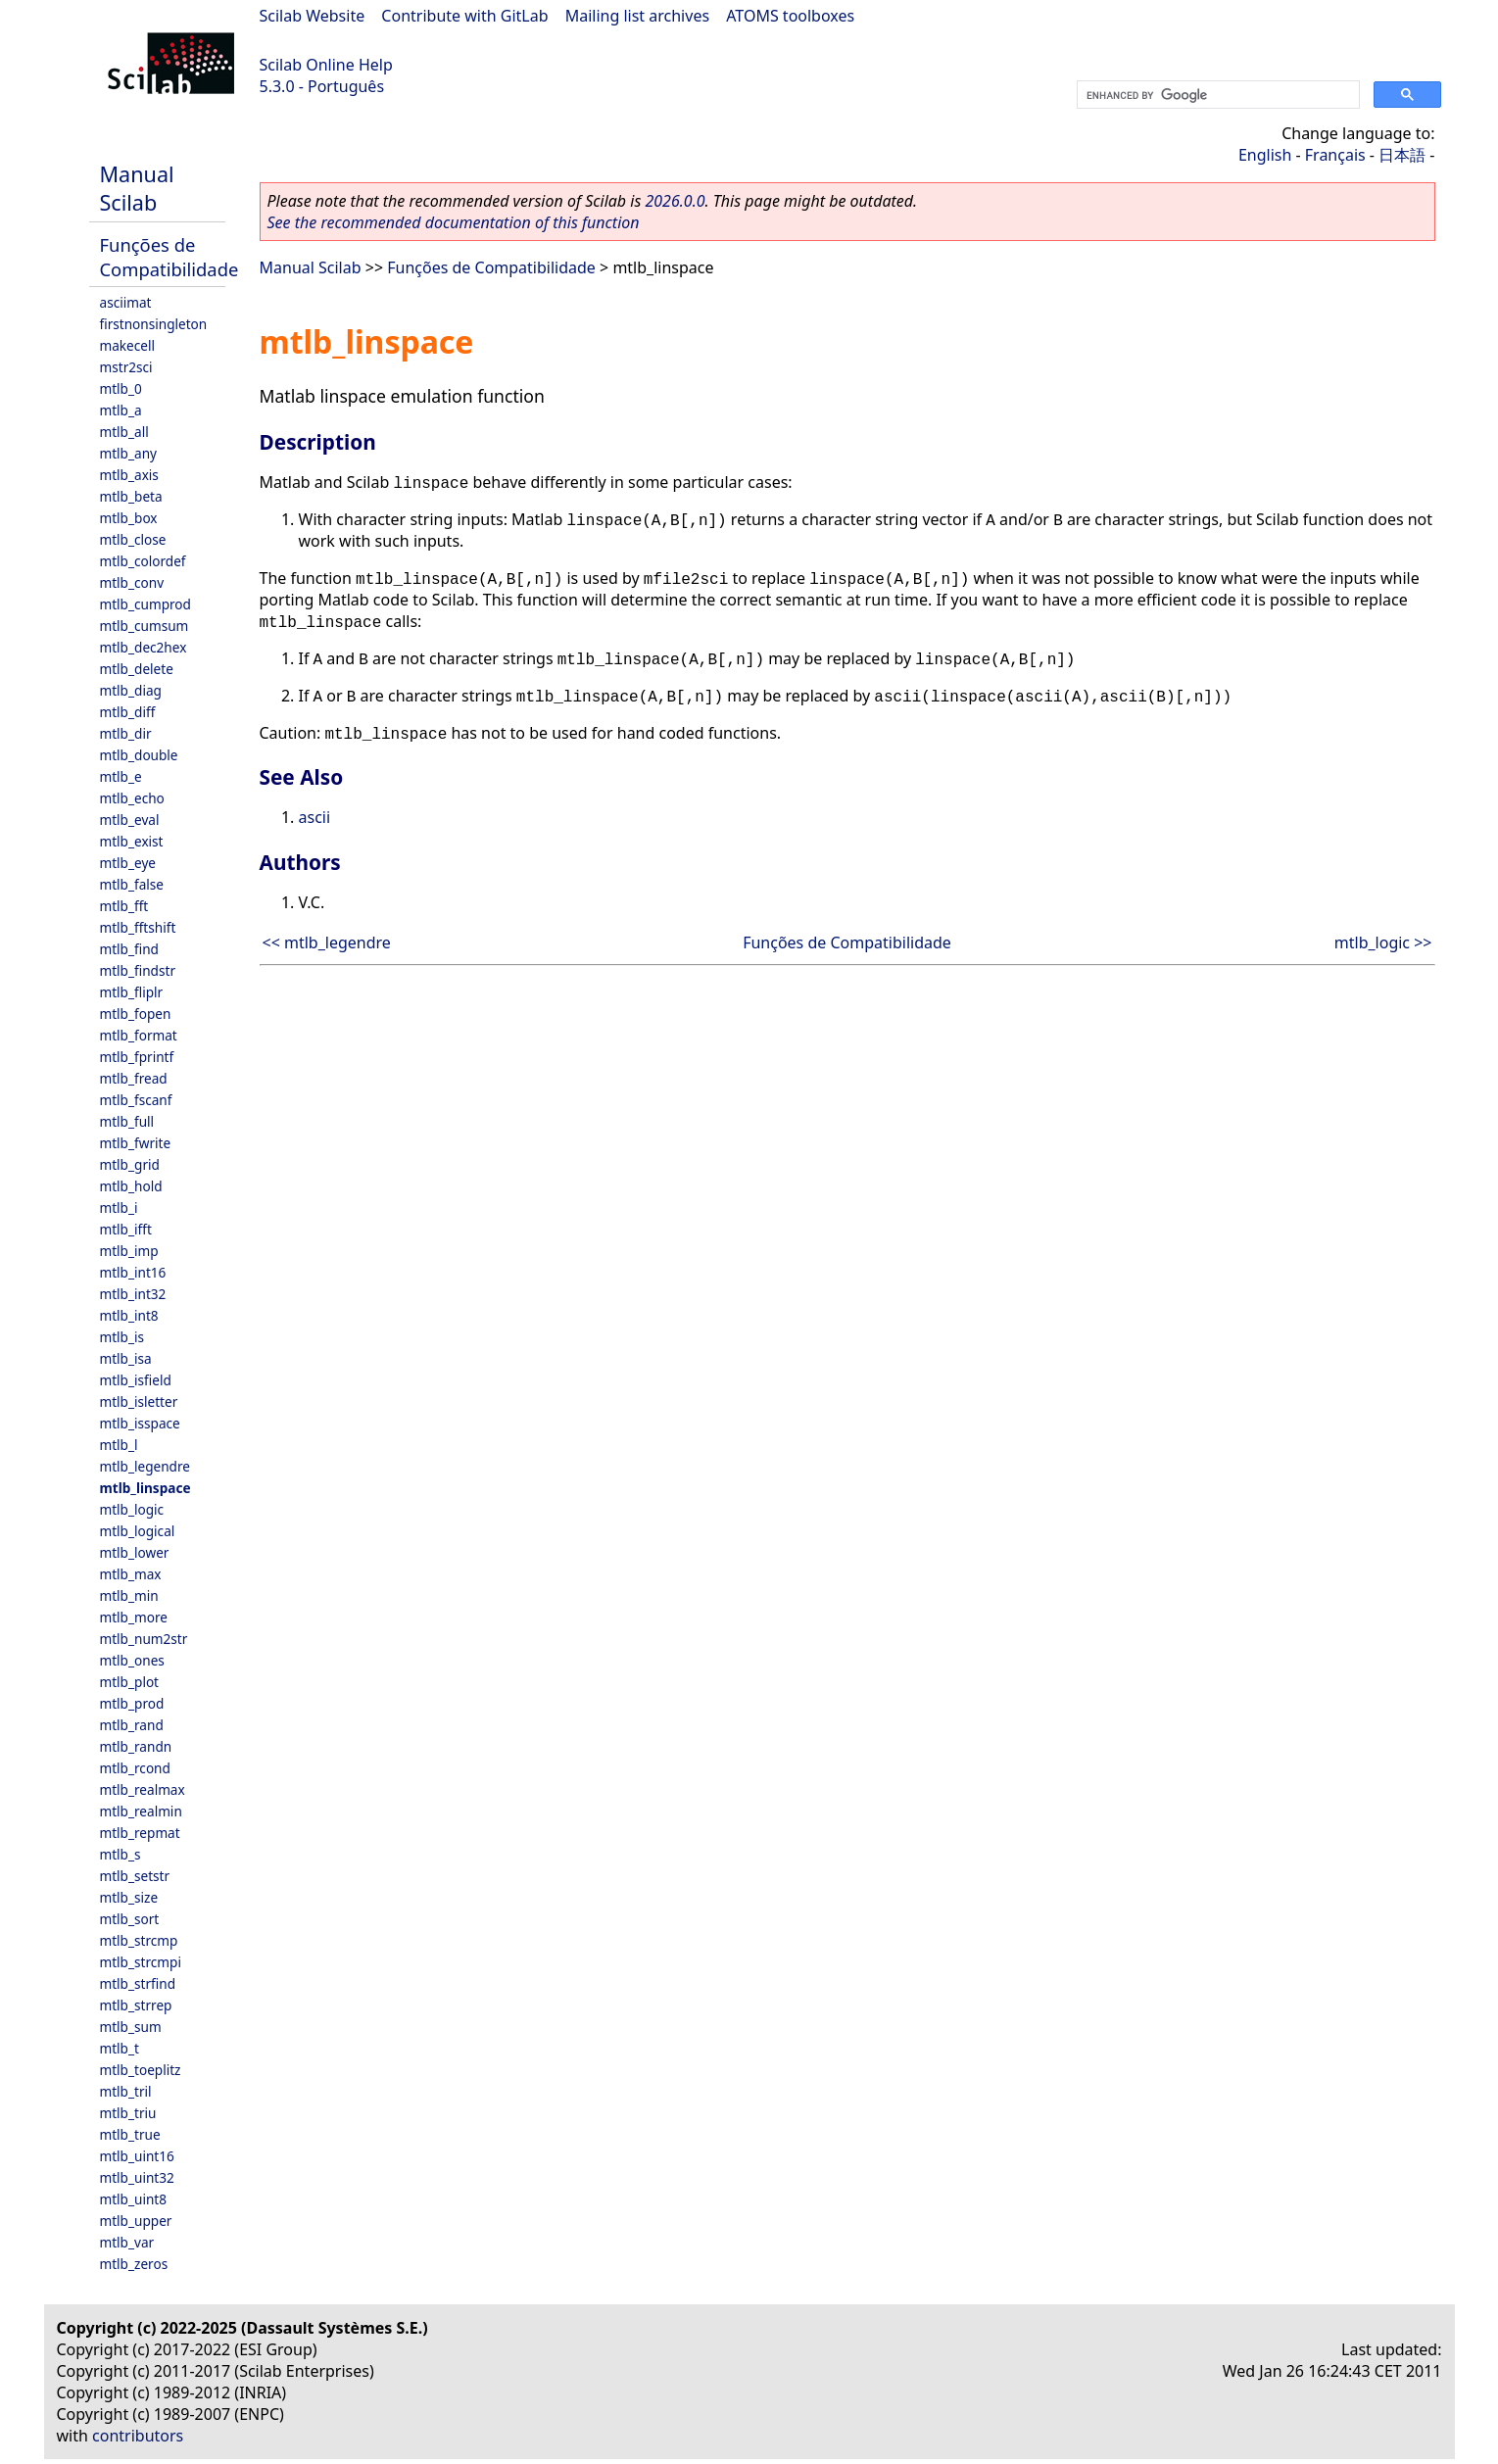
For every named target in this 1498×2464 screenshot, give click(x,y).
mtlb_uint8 (134, 2199)
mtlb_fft (124, 905)
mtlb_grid (130, 1164)
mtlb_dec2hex (143, 647)
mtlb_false (132, 884)
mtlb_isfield (135, 1380)
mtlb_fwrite (135, 1143)
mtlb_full (127, 1121)
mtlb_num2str (144, 1638)
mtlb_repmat (140, 1832)
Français (1335, 155)
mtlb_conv (132, 582)
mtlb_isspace (140, 1423)
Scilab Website (312, 15)
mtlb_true (130, 2134)
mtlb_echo (132, 798)
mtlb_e (121, 776)
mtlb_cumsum (144, 625)
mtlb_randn (136, 1746)
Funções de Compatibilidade (169, 256)
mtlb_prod (132, 1703)
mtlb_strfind (138, 1983)
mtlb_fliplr (132, 992)
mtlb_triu (128, 2112)
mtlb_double (139, 755)
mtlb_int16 (133, 1272)
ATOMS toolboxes (790, 15)
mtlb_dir (126, 733)
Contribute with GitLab (464, 15)
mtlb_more (134, 1617)
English (1264, 155)
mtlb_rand (132, 1724)
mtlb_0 (121, 388)
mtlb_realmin (141, 1811)
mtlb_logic (132, 1509)
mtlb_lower (134, 1552)
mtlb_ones (132, 1660)
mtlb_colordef (143, 561)
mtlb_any (128, 453)
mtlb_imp (129, 1250)
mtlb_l (119, 1444)
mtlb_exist (132, 841)
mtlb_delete (136, 668)
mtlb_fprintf (137, 1056)
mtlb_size (129, 1897)
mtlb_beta (131, 496)
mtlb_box (129, 517)
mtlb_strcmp (139, 1940)
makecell (127, 345)
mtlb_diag (131, 690)
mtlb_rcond (135, 1768)
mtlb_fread (134, 1078)
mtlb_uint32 (137, 2177)
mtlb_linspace (145, 1487)
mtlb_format (138, 1035)
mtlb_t (119, 2048)
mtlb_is (122, 1337)
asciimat (126, 302)
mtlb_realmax (142, 1789)
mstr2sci (126, 367)
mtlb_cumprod (145, 604)
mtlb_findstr (138, 970)
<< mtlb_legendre (327, 942)
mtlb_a (121, 410)
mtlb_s (120, 1854)
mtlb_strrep (136, 2005)
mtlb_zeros (134, 2263)
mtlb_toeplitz (140, 2069)
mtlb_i (119, 1207)
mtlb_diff (128, 711)
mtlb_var (127, 2242)
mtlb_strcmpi (140, 1962)
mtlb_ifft (126, 1229)
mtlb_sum (131, 2026)
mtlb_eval (130, 819)
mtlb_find (129, 949)
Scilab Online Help (326, 64)
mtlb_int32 (133, 1293)
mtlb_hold (131, 1186)
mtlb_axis (129, 474)
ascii (315, 817)
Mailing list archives (637, 15)
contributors (137, 2435)
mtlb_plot (130, 1681)
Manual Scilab (137, 188)
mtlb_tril (126, 2091)
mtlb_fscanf (136, 1099)
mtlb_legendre (145, 1466)
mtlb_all (124, 431)
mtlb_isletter (139, 1401)
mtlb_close (133, 539)
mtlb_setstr (135, 1875)
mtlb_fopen (135, 1013)
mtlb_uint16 (137, 2156)
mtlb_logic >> (1383, 942)
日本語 (1402, 155)
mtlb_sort (130, 1918)
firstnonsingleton (154, 323)
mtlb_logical (137, 1531)
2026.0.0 (674, 201)
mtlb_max (131, 1574)
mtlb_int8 (129, 1315)
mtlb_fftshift (138, 927)
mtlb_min (129, 1595)
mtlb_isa (126, 1358)
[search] (1216, 95)
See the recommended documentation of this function (453, 222)
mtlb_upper (136, 2220)
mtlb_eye (128, 862)
